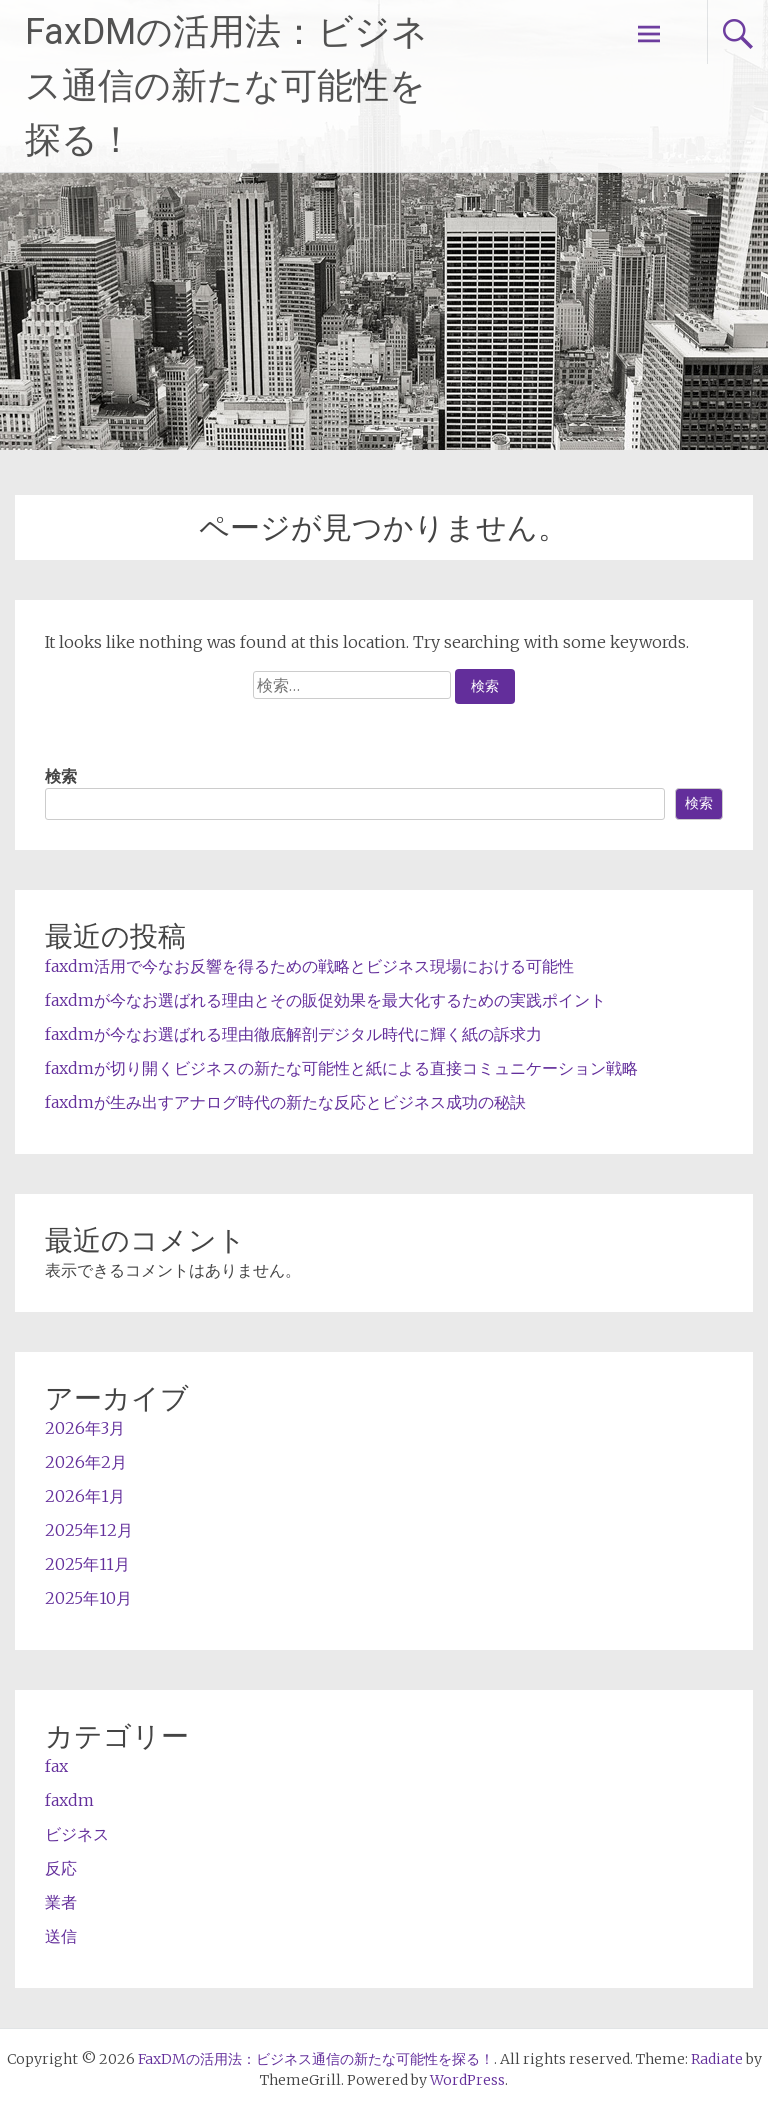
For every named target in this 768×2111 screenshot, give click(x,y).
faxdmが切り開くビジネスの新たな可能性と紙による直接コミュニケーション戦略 (341, 1068)
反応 (61, 1868)
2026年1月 (85, 1496)
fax (56, 1766)
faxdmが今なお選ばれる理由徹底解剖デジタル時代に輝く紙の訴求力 (293, 1034)
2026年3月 (85, 1428)
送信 (61, 1936)
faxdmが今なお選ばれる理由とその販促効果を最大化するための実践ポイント (325, 1000)
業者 (61, 1902)
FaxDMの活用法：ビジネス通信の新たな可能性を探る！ (226, 86)
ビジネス (77, 1834)
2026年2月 (86, 1462)
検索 (61, 776)
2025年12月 (89, 1530)
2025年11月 (87, 1564)
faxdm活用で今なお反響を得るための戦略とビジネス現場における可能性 (309, 966)
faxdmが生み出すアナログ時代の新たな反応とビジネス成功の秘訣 (285, 1102)
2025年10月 (88, 1598)
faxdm (69, 1800)
